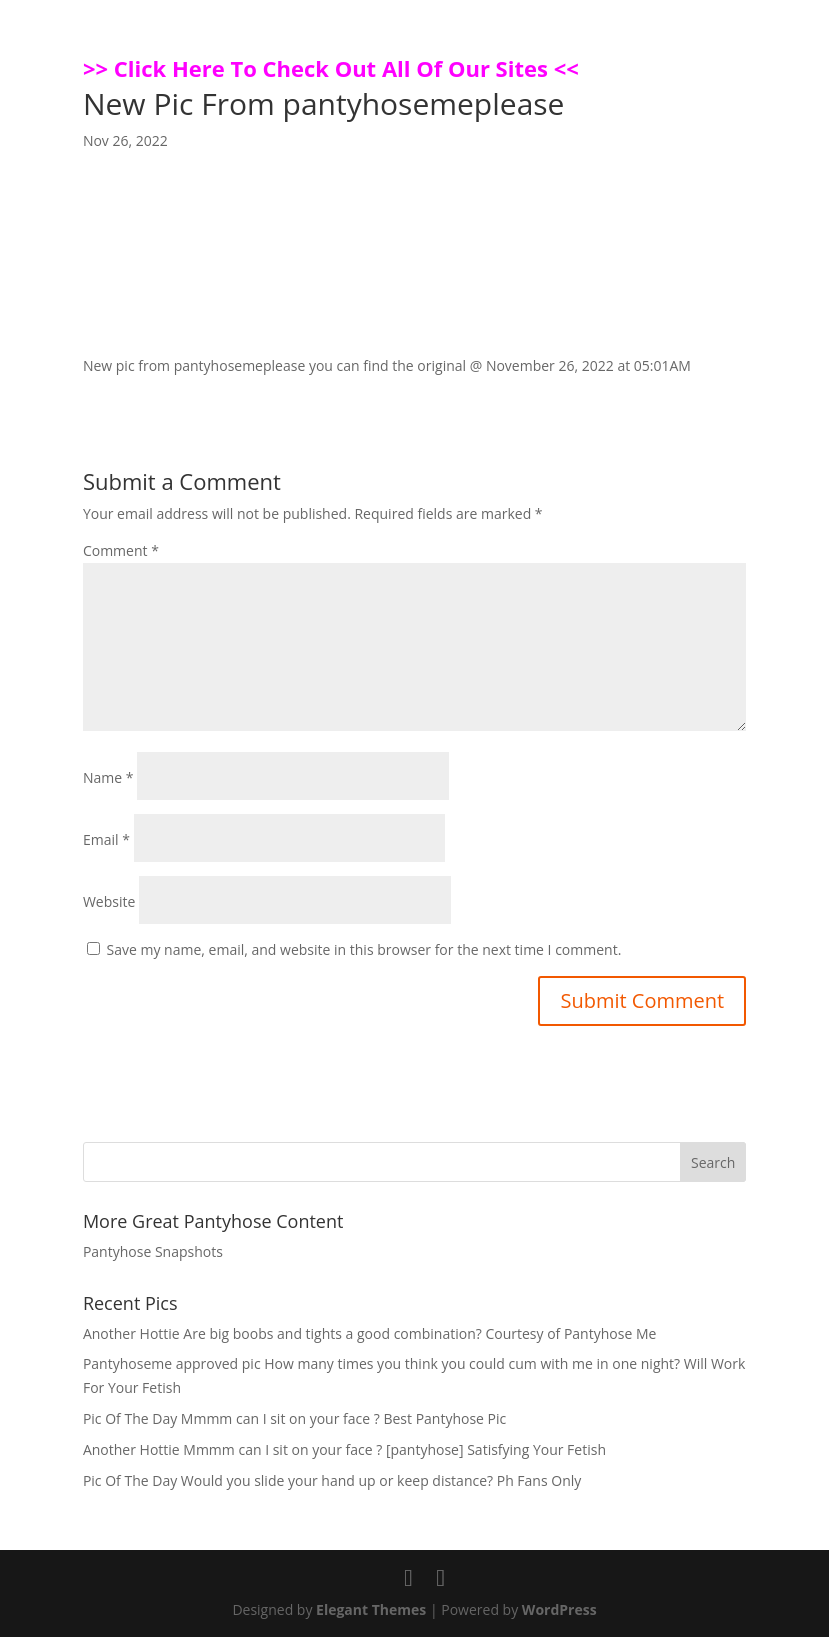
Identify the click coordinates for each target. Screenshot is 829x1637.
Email (106, 839)
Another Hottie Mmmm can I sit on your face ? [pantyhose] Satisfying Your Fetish (344, 1449)
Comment (121, 550)
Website (109, 901)
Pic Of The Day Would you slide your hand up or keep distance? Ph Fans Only (332, 1480)
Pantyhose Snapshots (153, 1251)
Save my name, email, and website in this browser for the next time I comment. (364, 949)
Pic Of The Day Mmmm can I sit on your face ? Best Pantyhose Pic (294, 1418)
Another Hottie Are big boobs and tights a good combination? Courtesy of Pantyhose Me (369, 1333)
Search (713, 1162)
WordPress (559, 1609)
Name (108, 777)
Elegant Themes (371, 1609)
